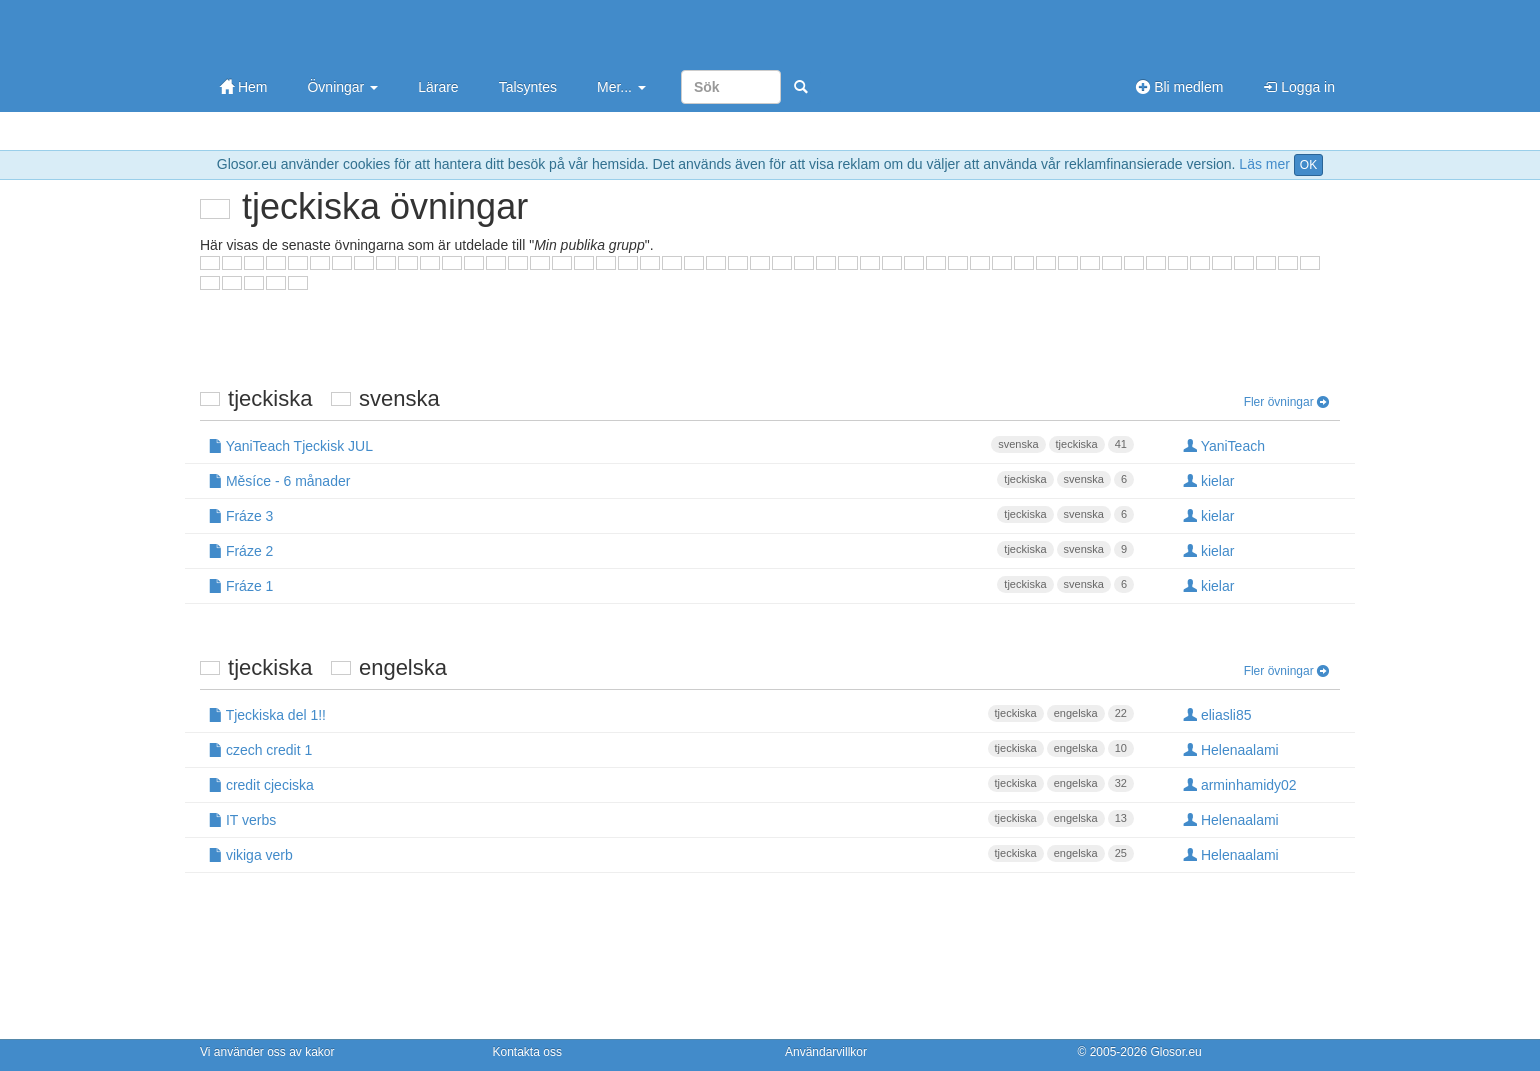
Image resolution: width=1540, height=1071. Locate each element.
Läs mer (1264, 164)
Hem (243, 87)
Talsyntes (528, 87)
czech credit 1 (671, 749)
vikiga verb (671, 854)
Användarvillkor (826, 1052)
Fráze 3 (671, 515)
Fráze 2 (671, 550)
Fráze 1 (671, 585)
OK (1308, 165)
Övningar (342, 87)
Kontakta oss (527, 1052)
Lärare (438, 87)
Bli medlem (1179, 87)
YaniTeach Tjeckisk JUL (671, 445)
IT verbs (671, 819)
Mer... (621, 87)
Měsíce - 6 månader (671, 480)
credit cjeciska (671, 784)
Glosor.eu (1175, 1052)
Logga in (1299, 87)
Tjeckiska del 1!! (671, 714)
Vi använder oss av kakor (267, 1052)
